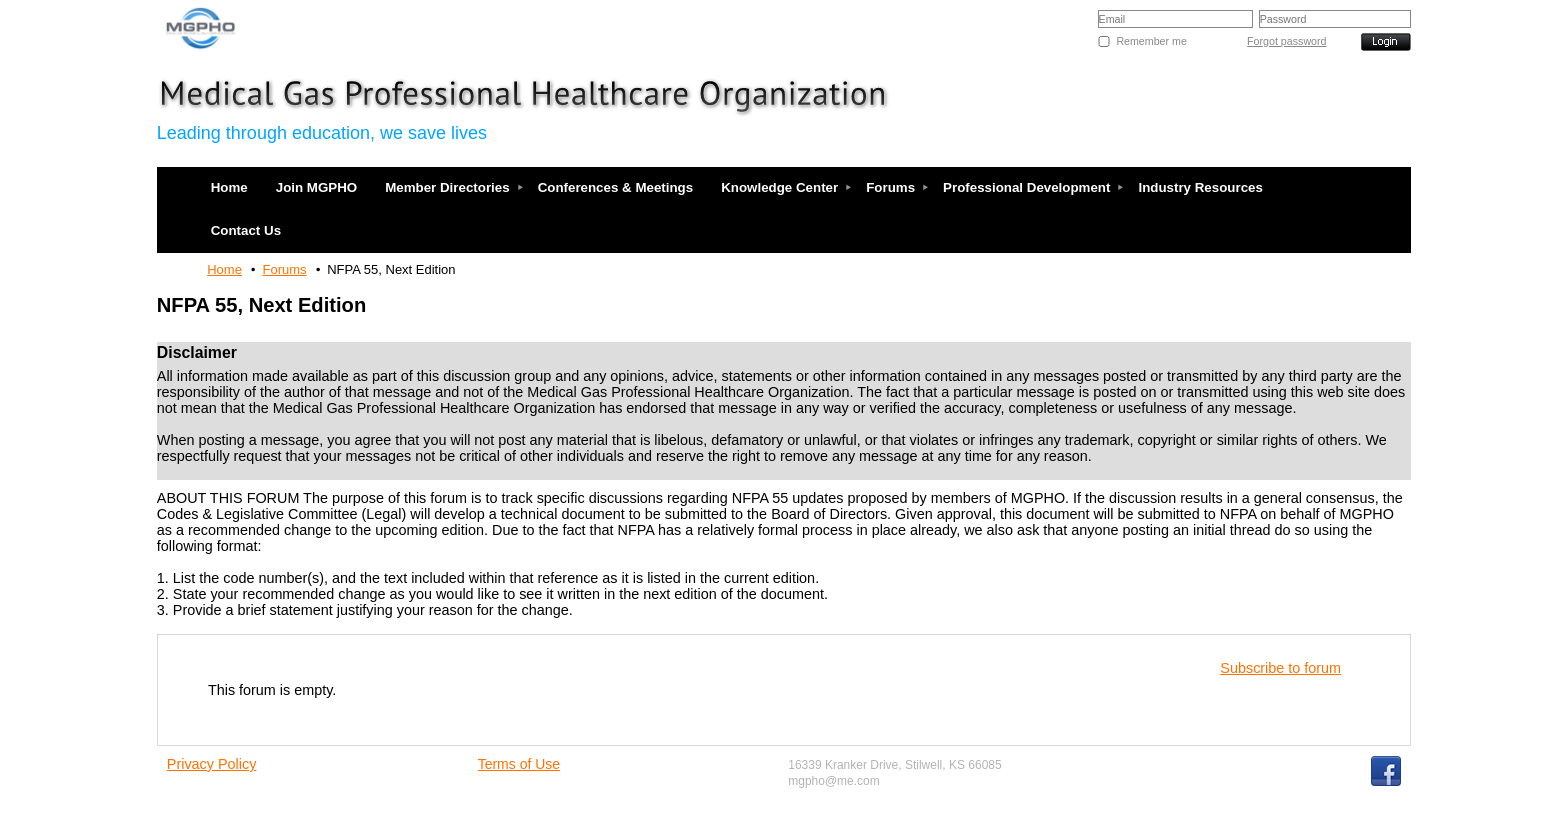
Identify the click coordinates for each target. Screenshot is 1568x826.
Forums (285, 269)
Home (224, 269)
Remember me (1151, 41)
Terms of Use (519, 764)
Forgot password (1286, 41)
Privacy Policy (212, 764)
